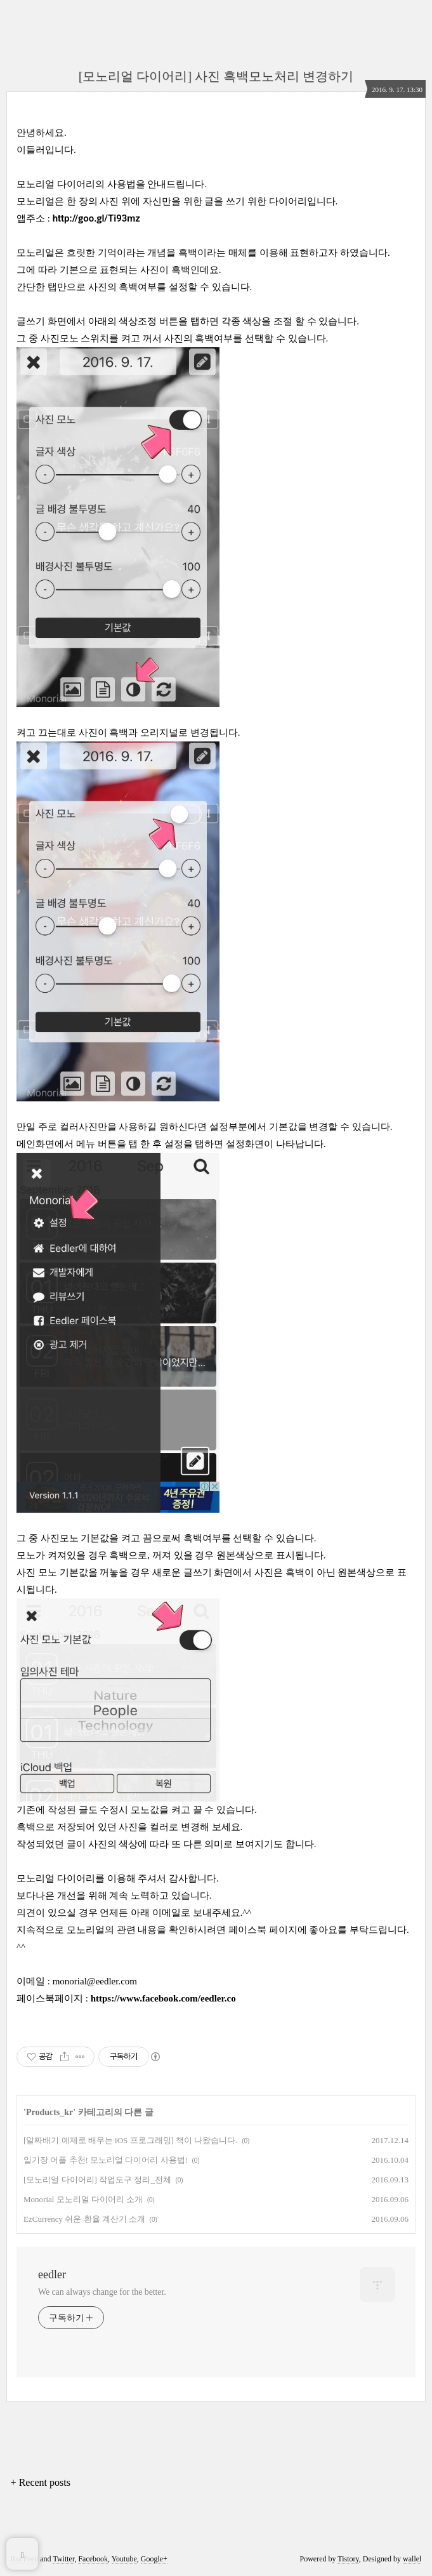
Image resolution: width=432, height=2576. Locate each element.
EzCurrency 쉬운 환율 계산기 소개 (84, 2219)
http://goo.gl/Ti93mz (96, 218)
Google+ (154, 2558)
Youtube (124, 2558)
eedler (52, 2274)
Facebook (93, 2558)
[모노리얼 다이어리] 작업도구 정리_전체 (97, 2179)
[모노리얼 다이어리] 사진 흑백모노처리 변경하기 (216, 76)
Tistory (347, 2558)
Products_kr (49, 2112)
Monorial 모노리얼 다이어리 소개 (83, 2199)
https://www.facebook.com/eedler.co (163, 1998)
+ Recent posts (40, 2482)
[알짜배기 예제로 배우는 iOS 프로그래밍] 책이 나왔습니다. (130, 2140)
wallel (412, 2558)
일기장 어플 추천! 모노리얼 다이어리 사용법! (105, 2160)
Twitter (63, 2558)
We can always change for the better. (102, 2292)
